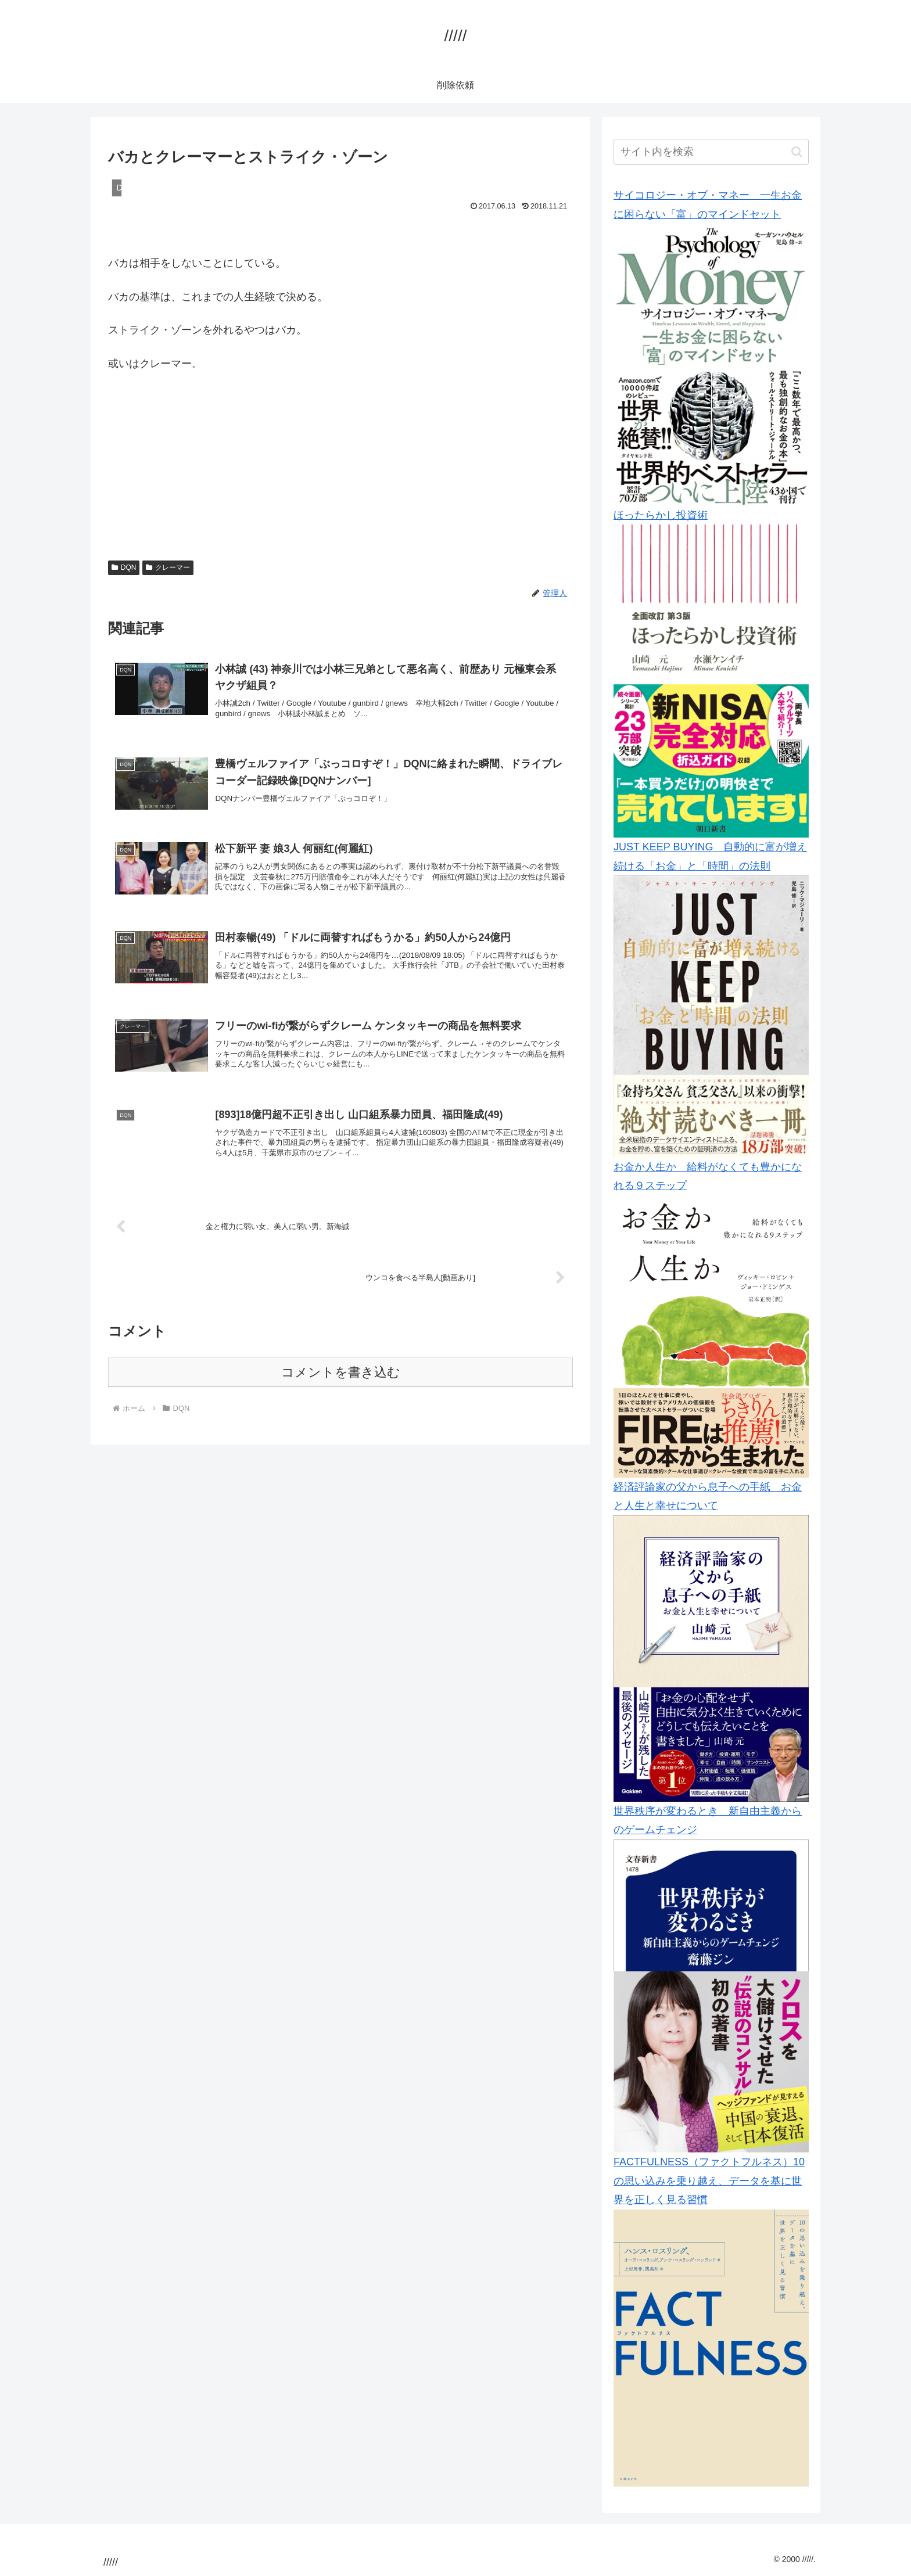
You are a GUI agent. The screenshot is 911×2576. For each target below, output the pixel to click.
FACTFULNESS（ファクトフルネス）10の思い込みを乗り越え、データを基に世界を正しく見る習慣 (709, 2180)
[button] (797, 152)
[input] (711, 152)
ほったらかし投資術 (661, 515)
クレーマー (168, 567)
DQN (124, 567)
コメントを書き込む (340, 1389)
